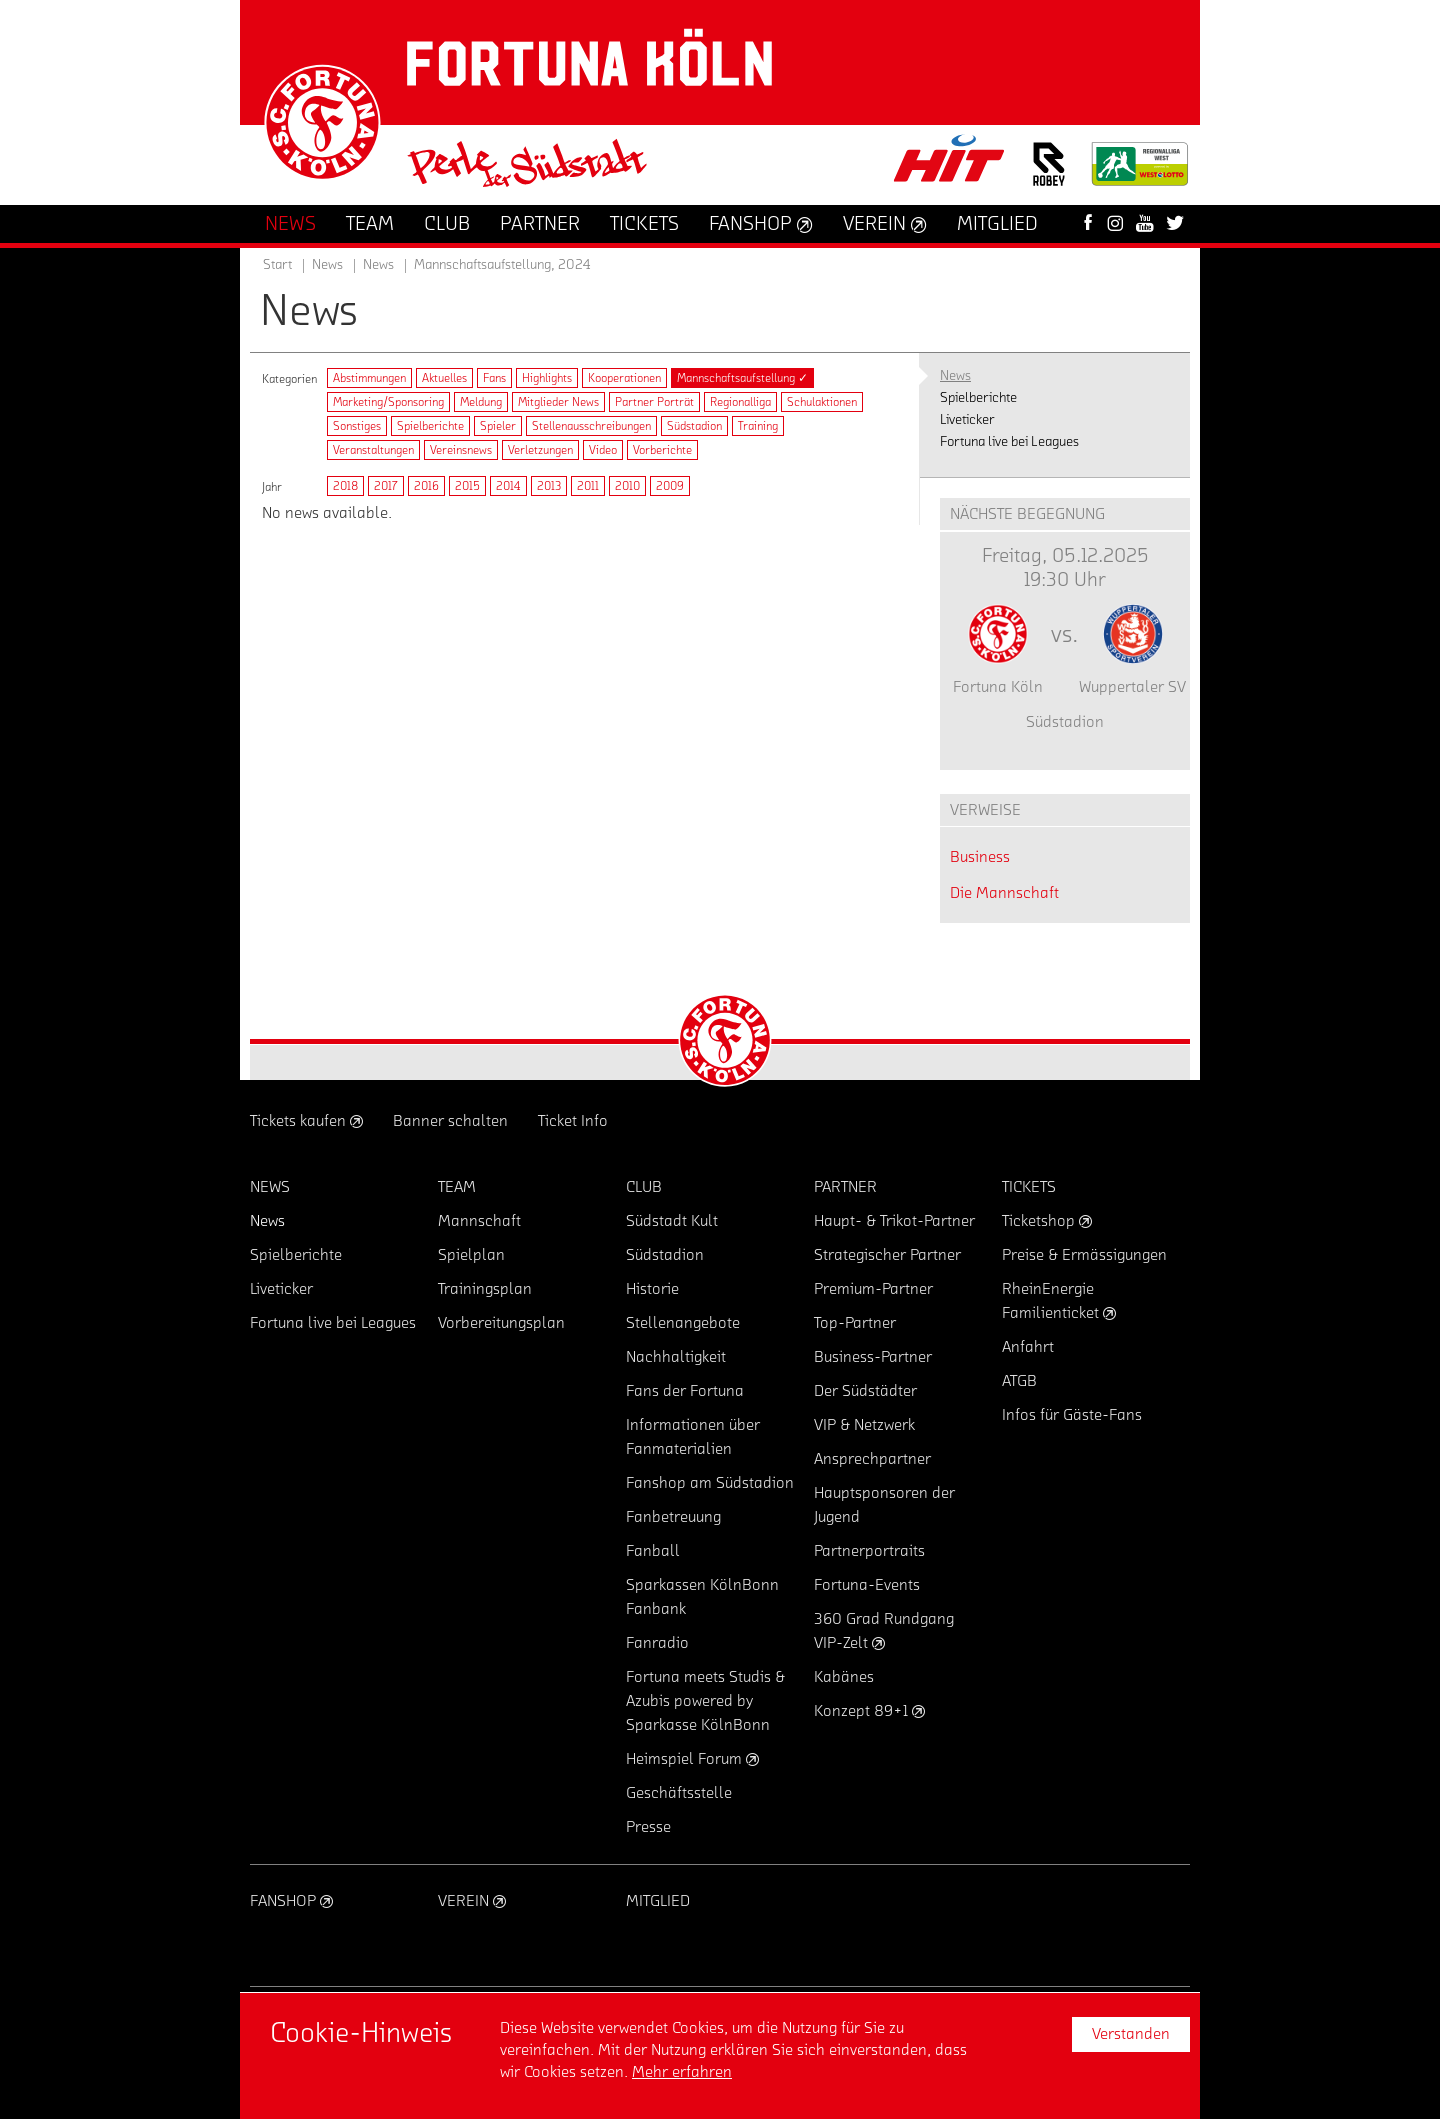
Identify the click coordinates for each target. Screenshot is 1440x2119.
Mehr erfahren (682, 2072)
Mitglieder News (558, 402)
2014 (508, 486)
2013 (549, 486)
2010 (627, 486)
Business (980, 857)
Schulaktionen (822, 402)
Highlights (547, 378)
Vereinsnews (461, 450)
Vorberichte (662, 450)
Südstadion (694, 426)
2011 (588, 486)
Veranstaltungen (373, 450)
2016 (426, 486)
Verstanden (1131, 2034)
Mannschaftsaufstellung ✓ (742, 378)
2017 (386, 486)
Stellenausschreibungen (591, 426)
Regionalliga (740, 402)
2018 (345, 486)
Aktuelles (444, 378)
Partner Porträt (654, 402)
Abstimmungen (369, 378)
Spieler (498, 426)
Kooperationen (624, 378)
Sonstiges (357, 426)
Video (603, 450)
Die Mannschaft (1004, 893)
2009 (670, 486)
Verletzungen (540, 450)
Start (277, 265)
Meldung (481, 402)
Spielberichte (430, 426)
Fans (494, 378)
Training (758, 426)
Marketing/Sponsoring (388, 402)
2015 (467, 486)
